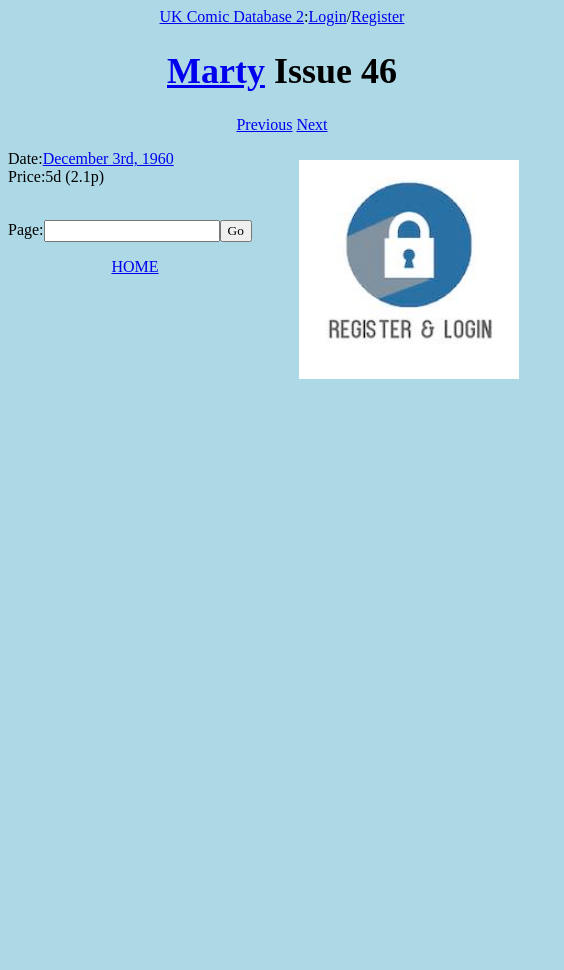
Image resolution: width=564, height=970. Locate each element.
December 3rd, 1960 (108, 158)
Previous (264, 124)
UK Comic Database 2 (232, 16)
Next (311, 124)
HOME (134, 266)
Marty (216, 71)
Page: (26, 229)
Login (327, 16)
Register (377, 16)
